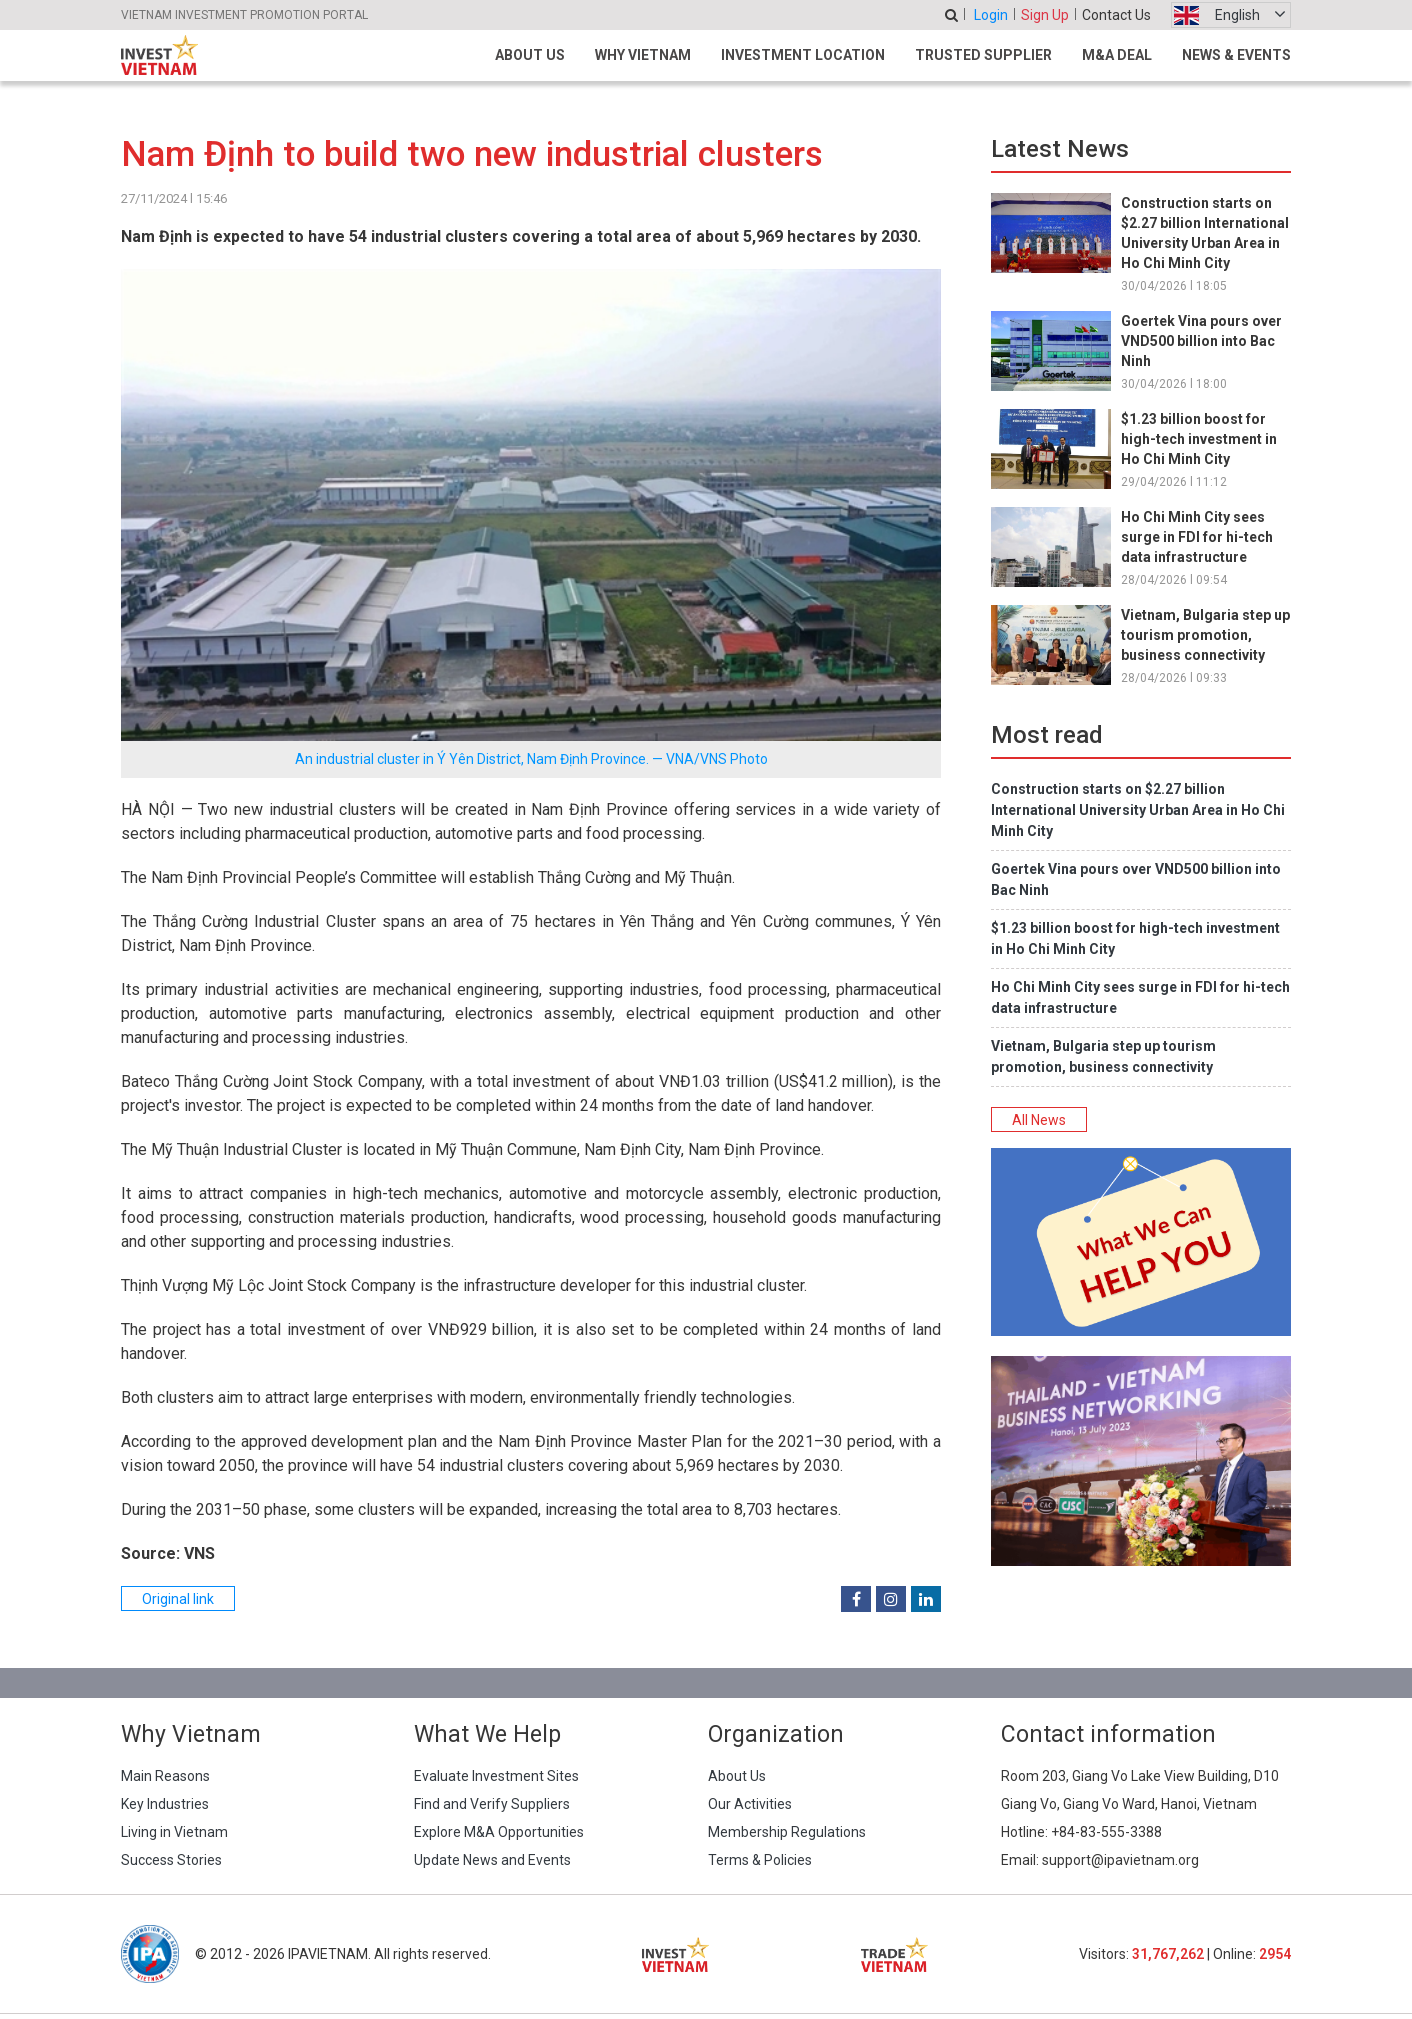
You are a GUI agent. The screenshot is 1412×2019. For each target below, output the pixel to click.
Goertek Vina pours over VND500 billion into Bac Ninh (1201, 341)
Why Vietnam (643, 55)
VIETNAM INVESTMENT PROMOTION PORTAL (244, 15)
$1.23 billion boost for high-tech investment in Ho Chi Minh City (1199, 439)
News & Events (1236, 55)
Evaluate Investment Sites (496, 1776)
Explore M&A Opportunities (499, 1832)
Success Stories (171, 1860)
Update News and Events (492, 1860)
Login (991, 15)
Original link (178, 1599)
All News (1039, 1120)
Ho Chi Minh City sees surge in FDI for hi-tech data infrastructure (1197, 537)
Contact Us (1116, 15)
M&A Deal (1117, 55)
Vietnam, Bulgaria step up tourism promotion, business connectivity (1205, 635)
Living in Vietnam (174, 1832)
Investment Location (803, 55)
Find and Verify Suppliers (492, 1804)
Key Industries (165, 1804)
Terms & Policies (760, 1860)
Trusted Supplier (983, 55)
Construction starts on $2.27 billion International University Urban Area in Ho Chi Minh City (1138, 810)
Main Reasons (165, 1776)
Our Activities (750, 1804)
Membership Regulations (787, 1832)
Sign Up (1045, 15)
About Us (530, 55)
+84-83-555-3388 (1106, 1832)
